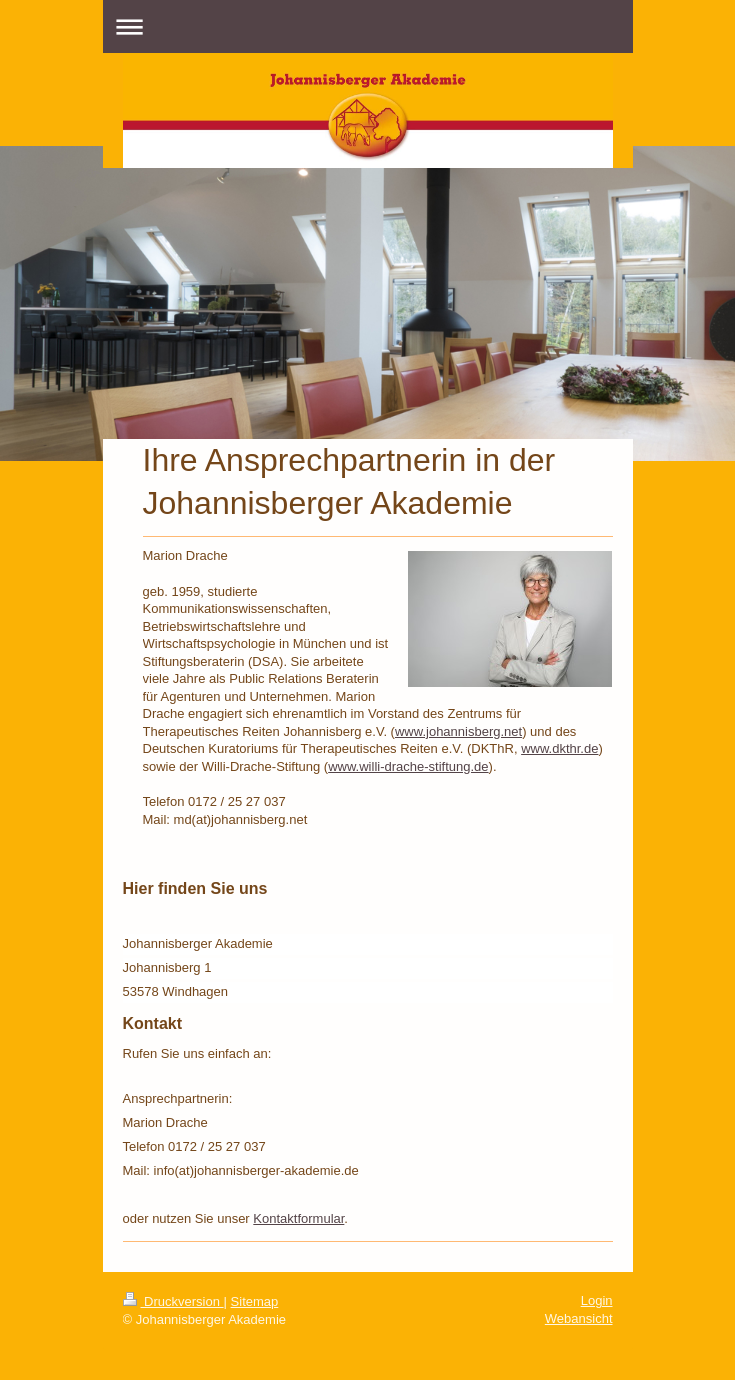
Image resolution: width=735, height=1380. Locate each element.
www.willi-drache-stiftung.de (408, 766)
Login (597, 1300)
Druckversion (173, 1301)
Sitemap (255, 1301)
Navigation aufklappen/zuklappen (368, 26)
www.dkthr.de (559, 748)
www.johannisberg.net (458, 731)
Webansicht (579, 1318)
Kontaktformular (298, 1218)
